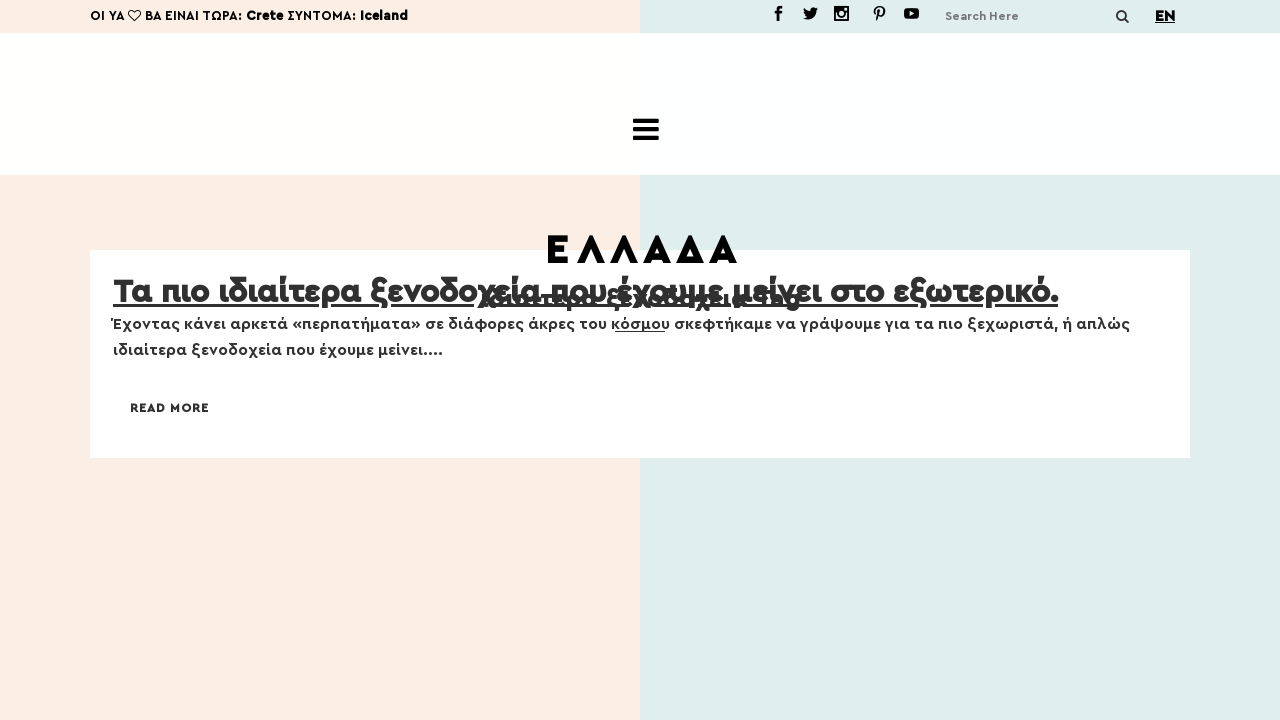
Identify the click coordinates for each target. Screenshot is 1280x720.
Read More (169, 408)
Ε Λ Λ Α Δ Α (640, 251)
